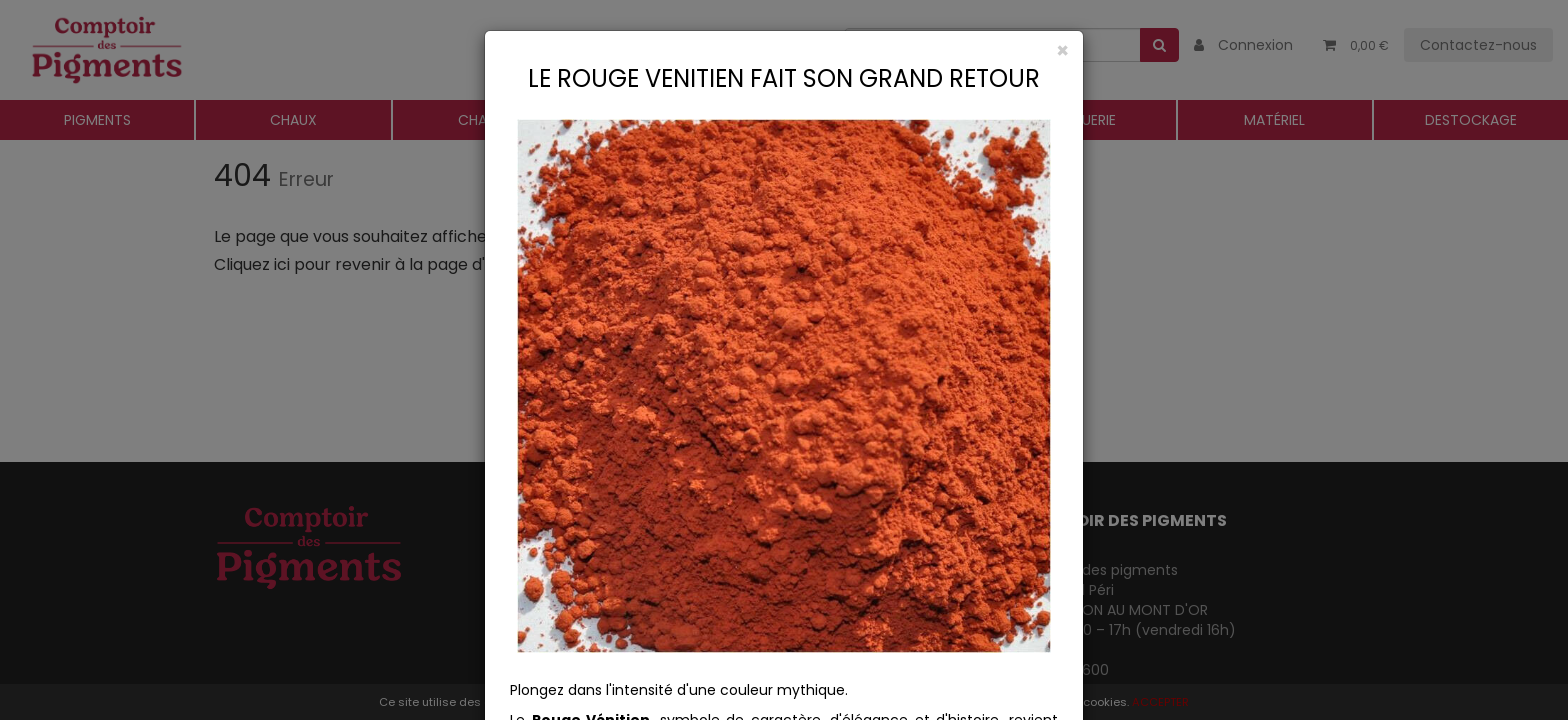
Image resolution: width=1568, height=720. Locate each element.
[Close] (784, 50)
